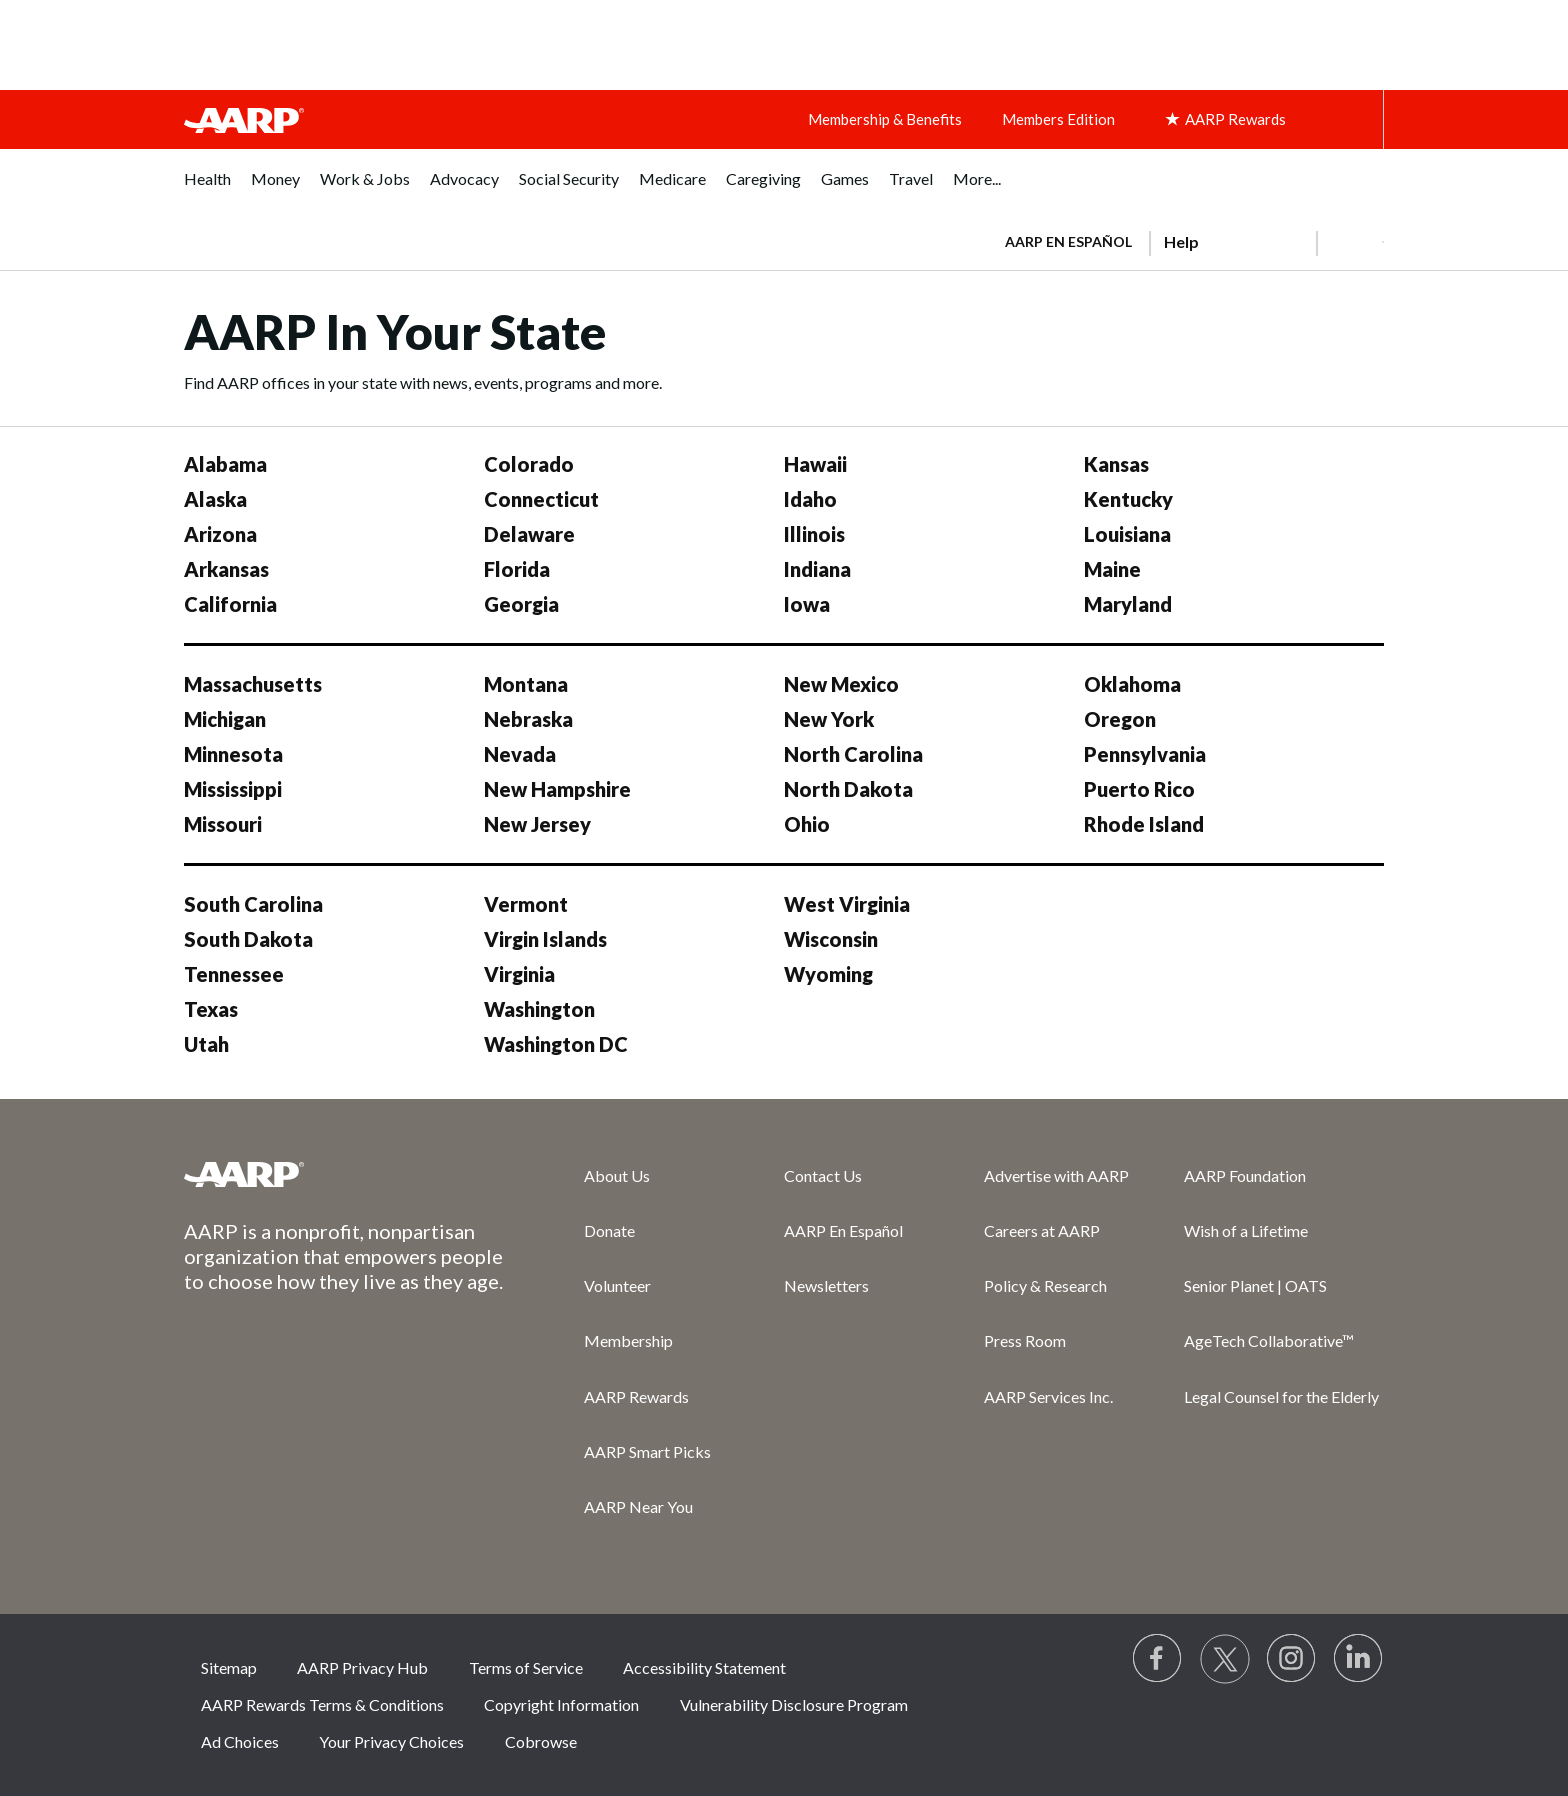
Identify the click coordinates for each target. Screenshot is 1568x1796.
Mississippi (233, 789)
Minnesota (233, 754)
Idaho (810, 499)
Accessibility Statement (704, 1667)
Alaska (215, 499)
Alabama (225, 464)
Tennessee (234, 974)
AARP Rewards (636, 1396)
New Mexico (841, 684)
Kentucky (1128, 499)
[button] (1350, 242)
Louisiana (1127, 534)
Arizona (220, 534)
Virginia (519, 974)
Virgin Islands (545, 939)
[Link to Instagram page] (1292, 1659)
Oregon (1120, 719)
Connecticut (541, 499)
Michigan (225, 719)
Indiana (817, 569)
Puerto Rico (1139, 789)
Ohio (807, 824)
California (230, 604)
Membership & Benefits (885, 119)
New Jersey (537, 824)
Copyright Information (561, 1704)
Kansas (1116, 464)
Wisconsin (831, 939)
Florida (517, 569)
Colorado (529, 464)
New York (829, 719)
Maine (1112, 569)
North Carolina (853, 754)
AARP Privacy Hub (362, 1667)
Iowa (807, 604)
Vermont (526, 904)
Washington (539, 1009)
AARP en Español (1068, 241)
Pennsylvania (1145, 754)
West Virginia (847, 904)
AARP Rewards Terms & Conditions (322, 1704)
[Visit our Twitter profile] (1225, 1659)
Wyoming (828, 974)
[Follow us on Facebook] (1158, 1659)
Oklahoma (1132, 684)
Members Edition (1058, 119)
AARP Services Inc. (1048, 1396)
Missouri (223, 824)
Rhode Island (1144, 824)
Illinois (814, 534)
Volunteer (617, 1285)
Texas (211, 1009)
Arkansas (226, 569)
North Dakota (848, 789)
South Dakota (248, 939)
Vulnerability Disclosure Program (794, 1704)
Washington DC (556, 1044)
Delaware (529, 534)
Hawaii (815, 464)
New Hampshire (557, 789)
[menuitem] (207, 189)
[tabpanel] (1185, 240)
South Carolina (253, 904)
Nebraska (528, 719)
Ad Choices (240, 1741)
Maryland (1128, 604)
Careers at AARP (1042, 1230)
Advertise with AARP (1056, 1175)
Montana (526, 684)
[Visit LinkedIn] (1359, 1659)
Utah (206, 1044)
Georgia (521, 604)
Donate (609, 1230)
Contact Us (823, 1175)
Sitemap (229, 1667)
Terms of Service (526, 1667)
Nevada (520, 754)
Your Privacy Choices (391, 1741)
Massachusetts (253, 684)
